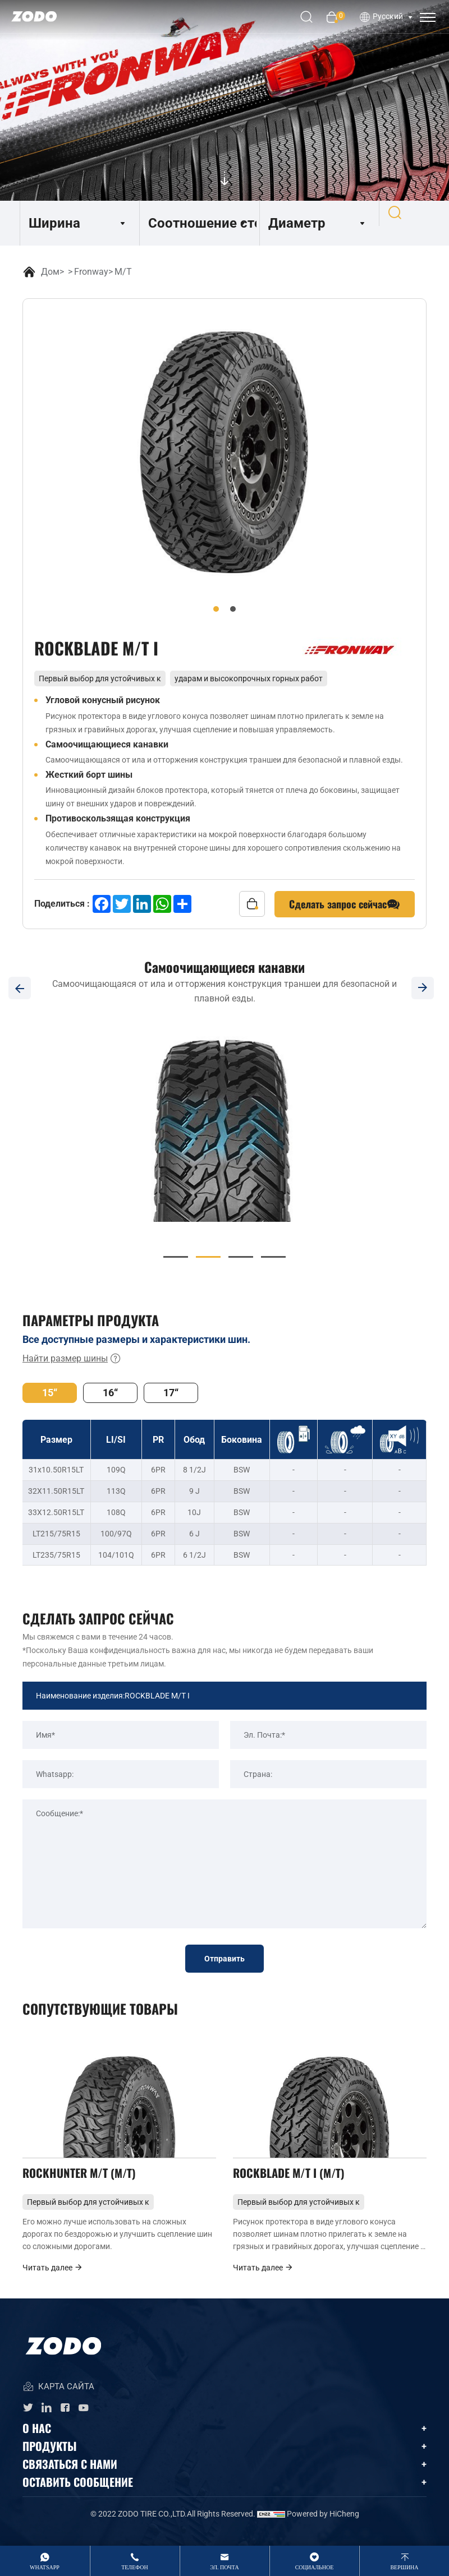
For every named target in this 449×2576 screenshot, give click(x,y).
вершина (404, 2567)
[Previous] (19, 988)
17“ (170, 1392)
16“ (110, 1392)
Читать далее (52, 2282)
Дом (50, 271)
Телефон (134, 2567)
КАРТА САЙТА (58, 2401)
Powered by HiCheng (323, 2528)
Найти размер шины (71, 1358)
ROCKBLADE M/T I (296, 2182)
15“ (49, 1392)
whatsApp (44, 2567)
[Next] (429, 988)
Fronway (91, 271)
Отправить (225, 1959)
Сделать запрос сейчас (344, 904)
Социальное (314, 2567)
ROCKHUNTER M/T (86, 2182)
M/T (123, 271)
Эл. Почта (224, 2567)
